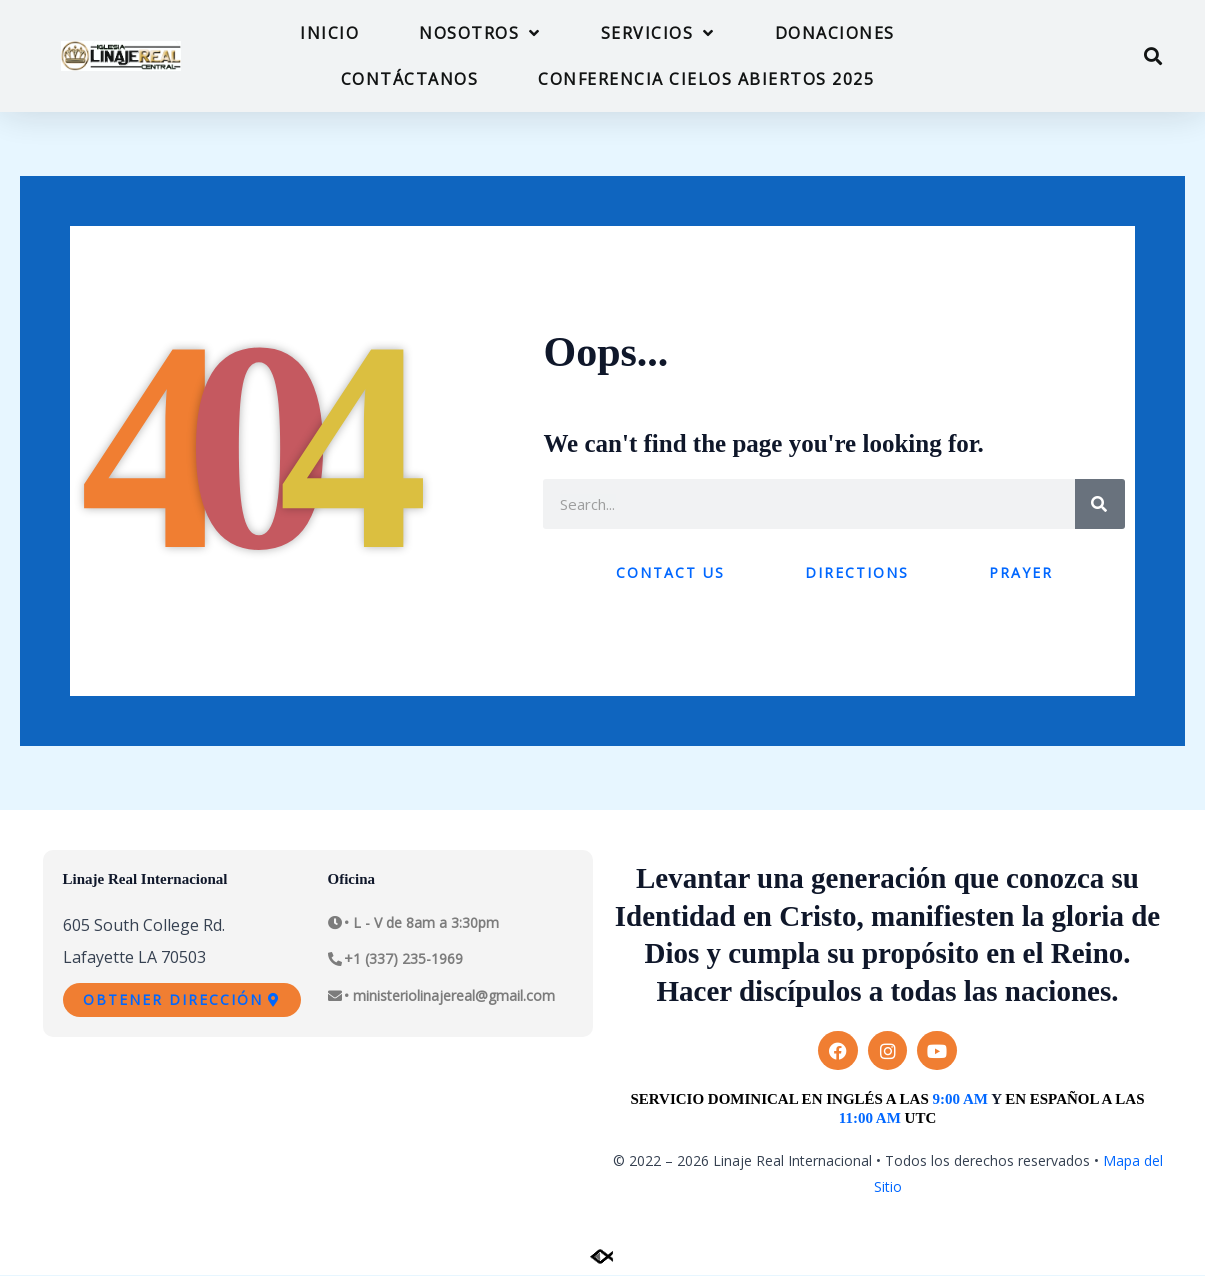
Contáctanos (410, 79)
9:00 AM (960, 1099)
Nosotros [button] (480, 33)
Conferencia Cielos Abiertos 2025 (706, 79)
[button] (1153, 56)
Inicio (329, 33)
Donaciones (835, 33)
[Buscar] (1100, 504)
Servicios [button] (658, 33)
